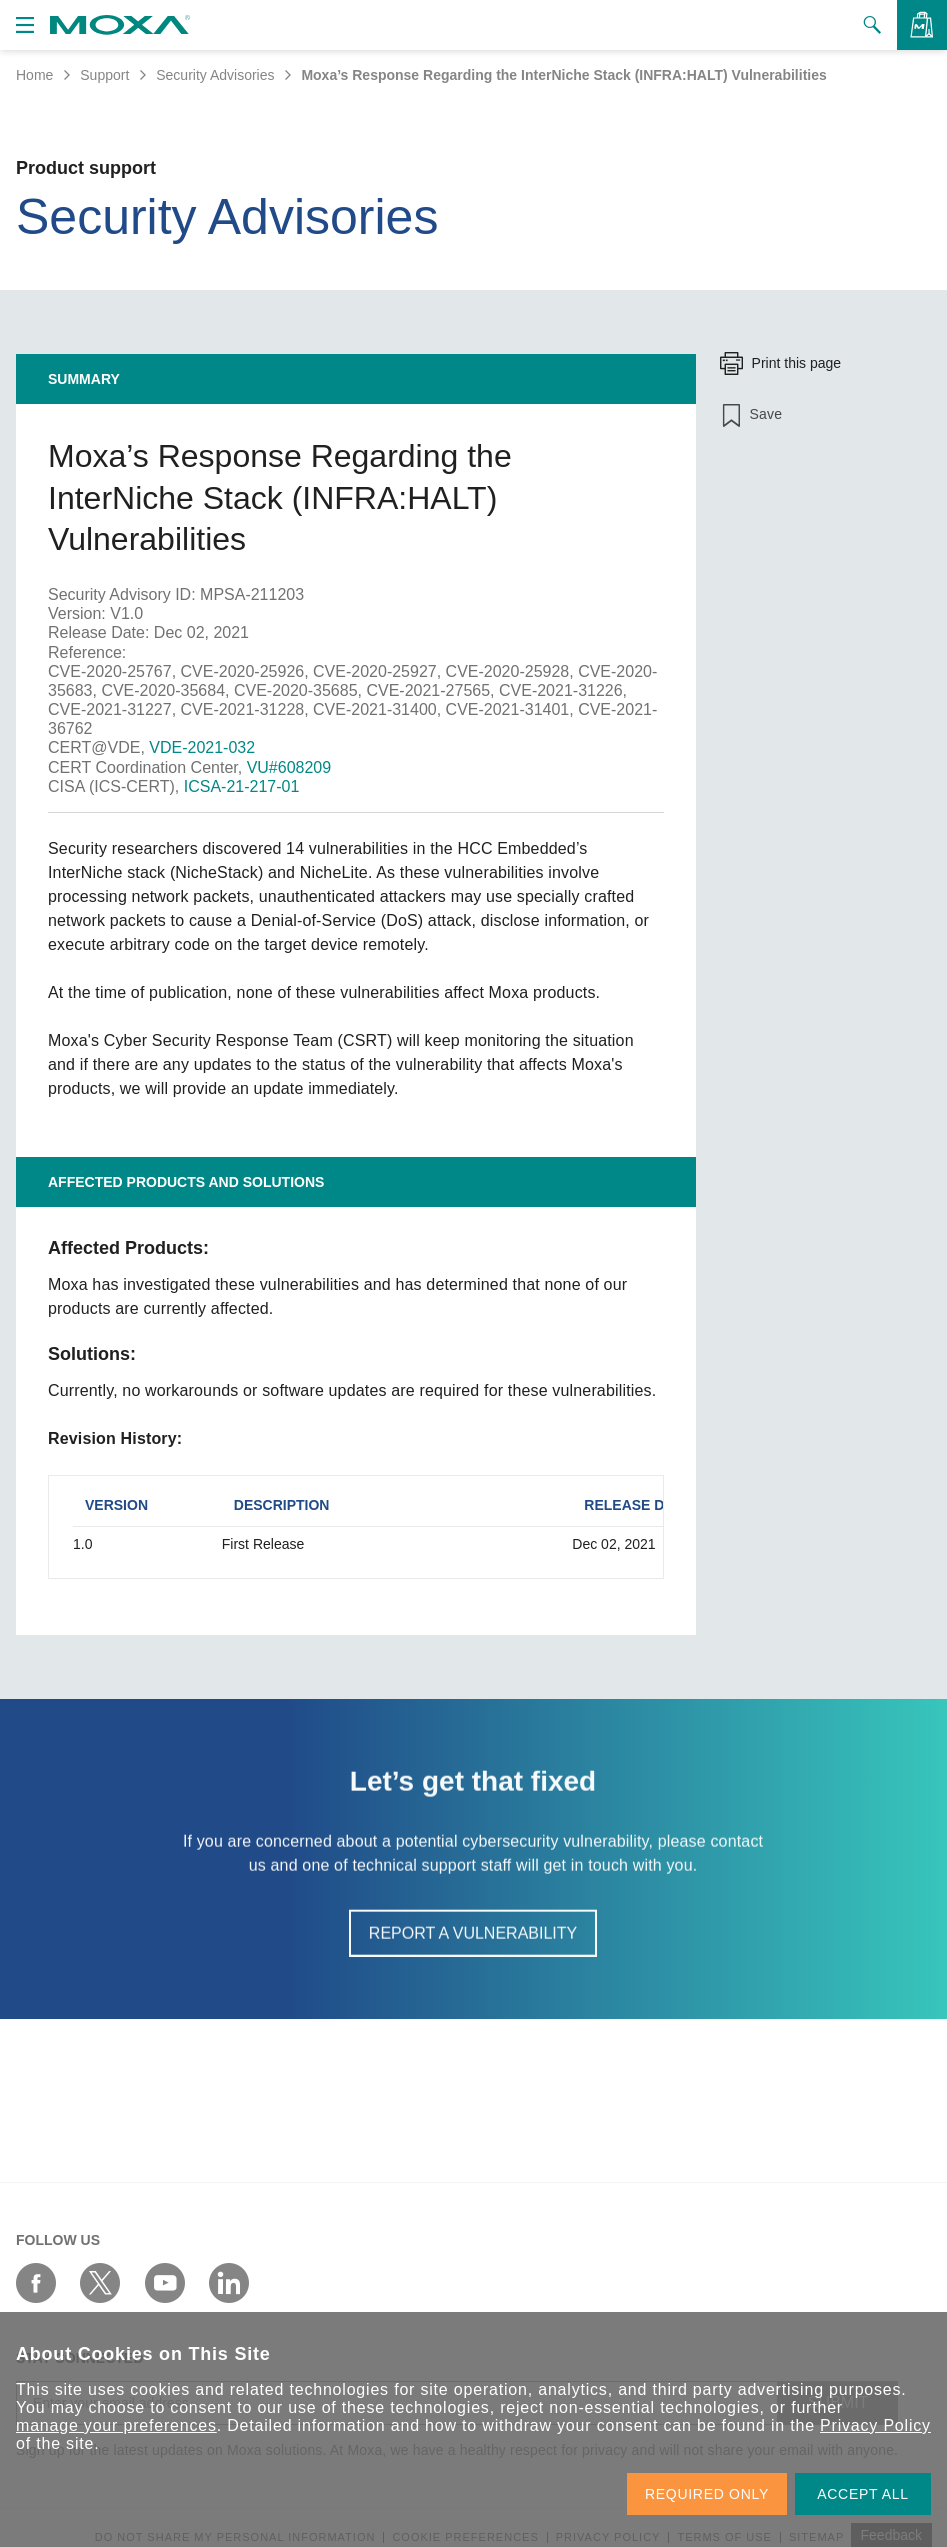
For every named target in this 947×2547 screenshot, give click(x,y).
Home (34, 75)
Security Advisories (215, 75)
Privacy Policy (875, 2425)
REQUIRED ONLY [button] (707, 2494)
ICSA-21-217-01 (242, 786)
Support (104, 75)
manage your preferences (116, 2425)
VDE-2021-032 (202, 747)
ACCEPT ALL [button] (863, 2494)
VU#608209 (289, 767)
